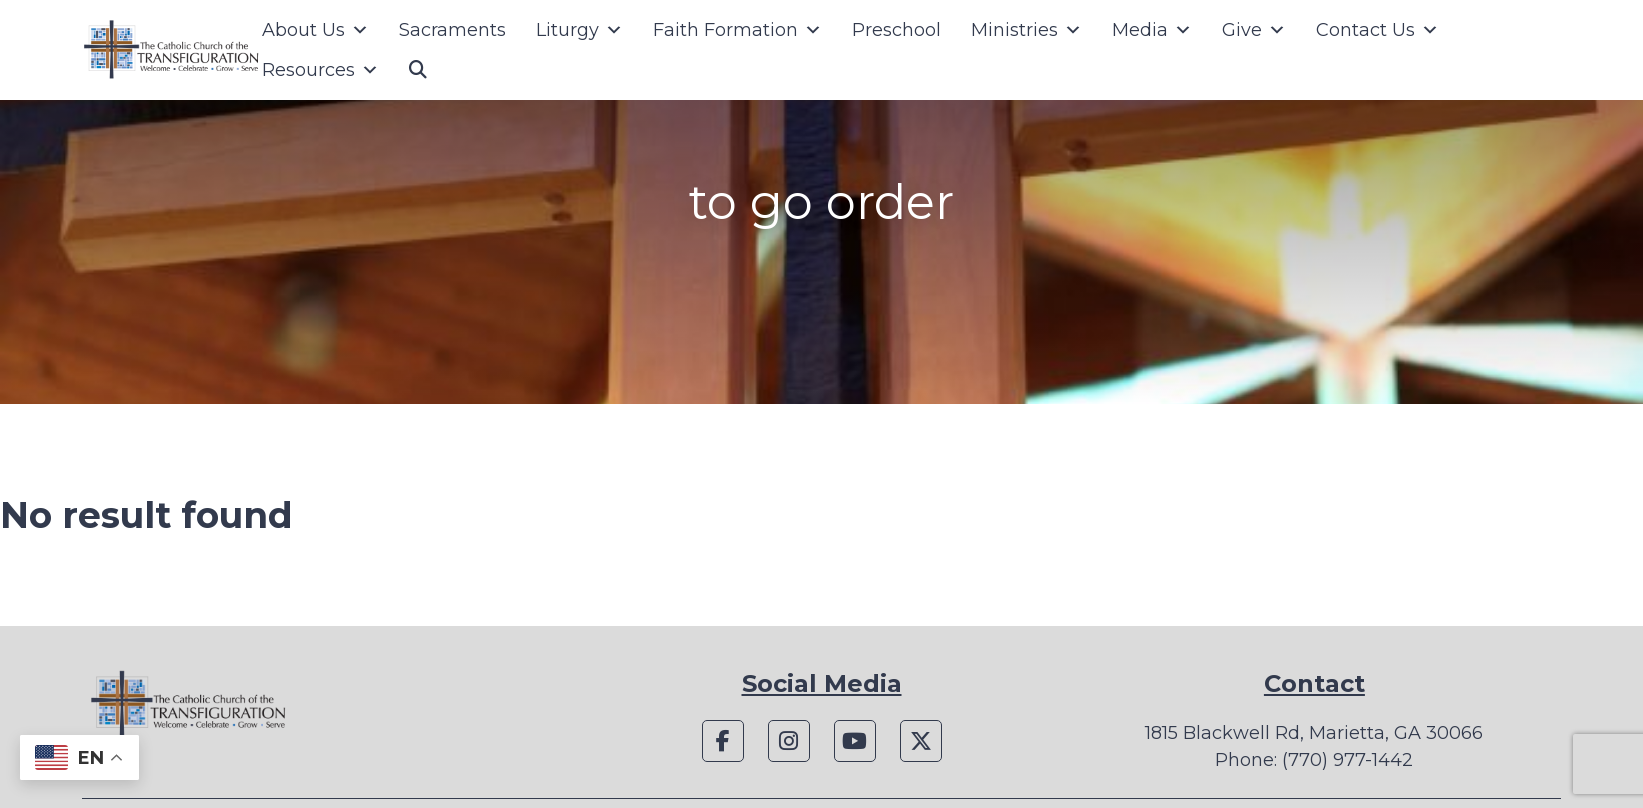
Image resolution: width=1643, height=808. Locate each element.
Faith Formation (737, 30)
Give (1254, 30)
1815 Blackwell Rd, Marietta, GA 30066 (1314, 733)
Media (1152, 30)
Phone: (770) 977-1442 (1314, 760)
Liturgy (579, 30)
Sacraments (452, 30)
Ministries (1026, 30)
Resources (320, 70)
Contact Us (1377, 30)
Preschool (896, 30)
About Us (315, 30)
